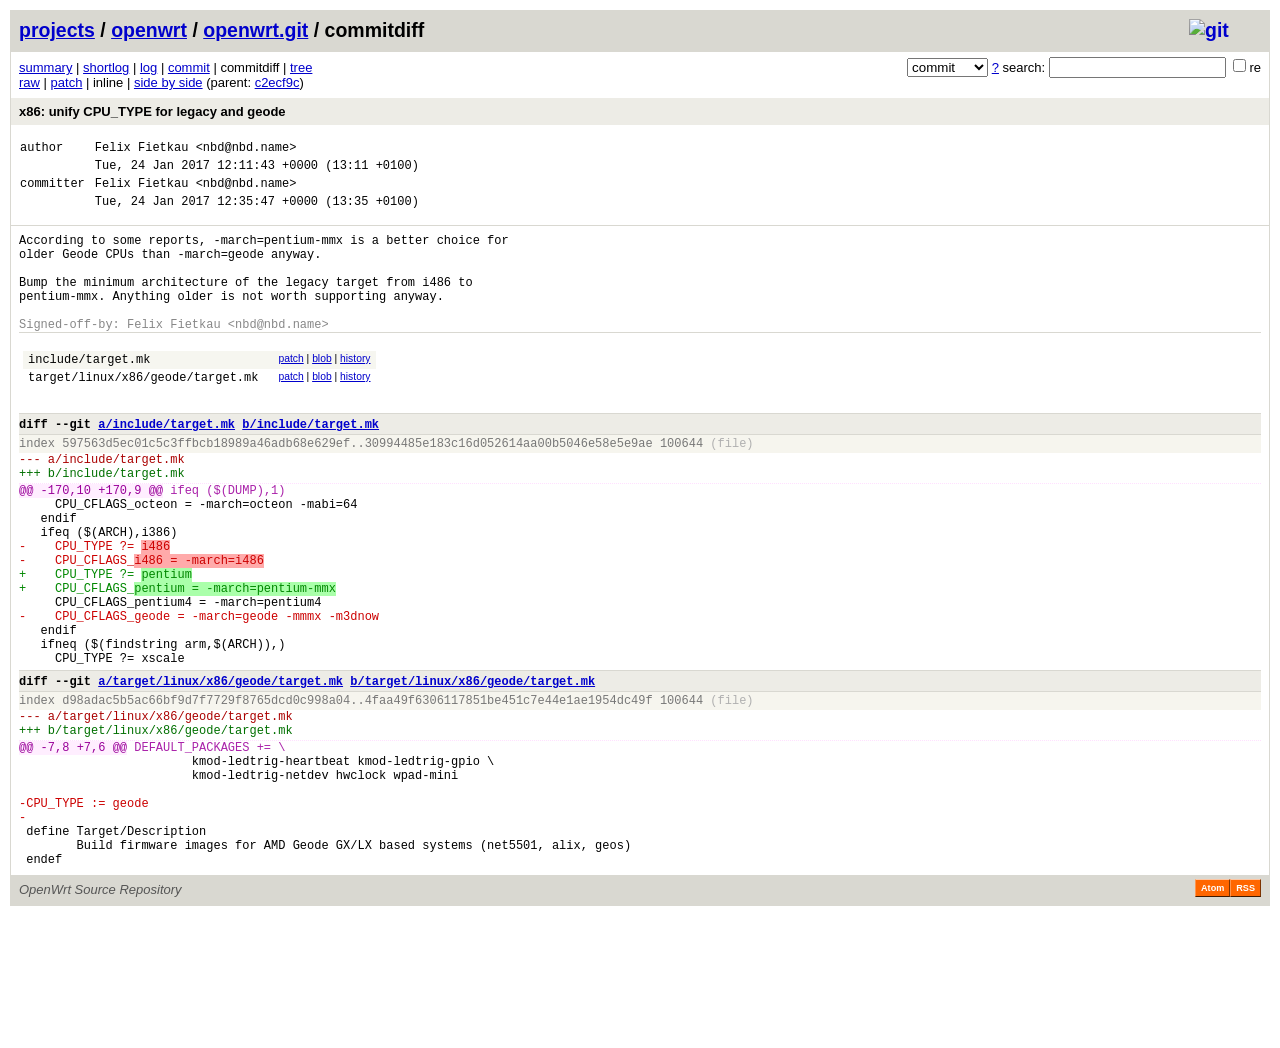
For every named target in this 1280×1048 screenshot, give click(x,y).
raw (29, 82)
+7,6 (91, 854)
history (355, 391)
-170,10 (66, 546)
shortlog (106, 67)
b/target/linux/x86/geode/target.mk (472, 776)
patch (67, 82)
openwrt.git (255, 30)
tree (301, 67)
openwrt (149, 30)
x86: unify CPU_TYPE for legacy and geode (152, 111)
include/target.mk (89, 394)
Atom (1212, 1020)
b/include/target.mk (310, 468)
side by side (168, 82)
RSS (1245, 1020)
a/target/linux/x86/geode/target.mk (220, 776)
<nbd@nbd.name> (246, 149)
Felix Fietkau (142, 149)
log (148, 67)
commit (189, 67)
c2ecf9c (277, 82)
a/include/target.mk (166, 468)
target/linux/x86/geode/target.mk (143, 415)
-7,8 (55, 854)
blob (322, 391)
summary (45, 67)
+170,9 (119, 546)
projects (57, 30)
